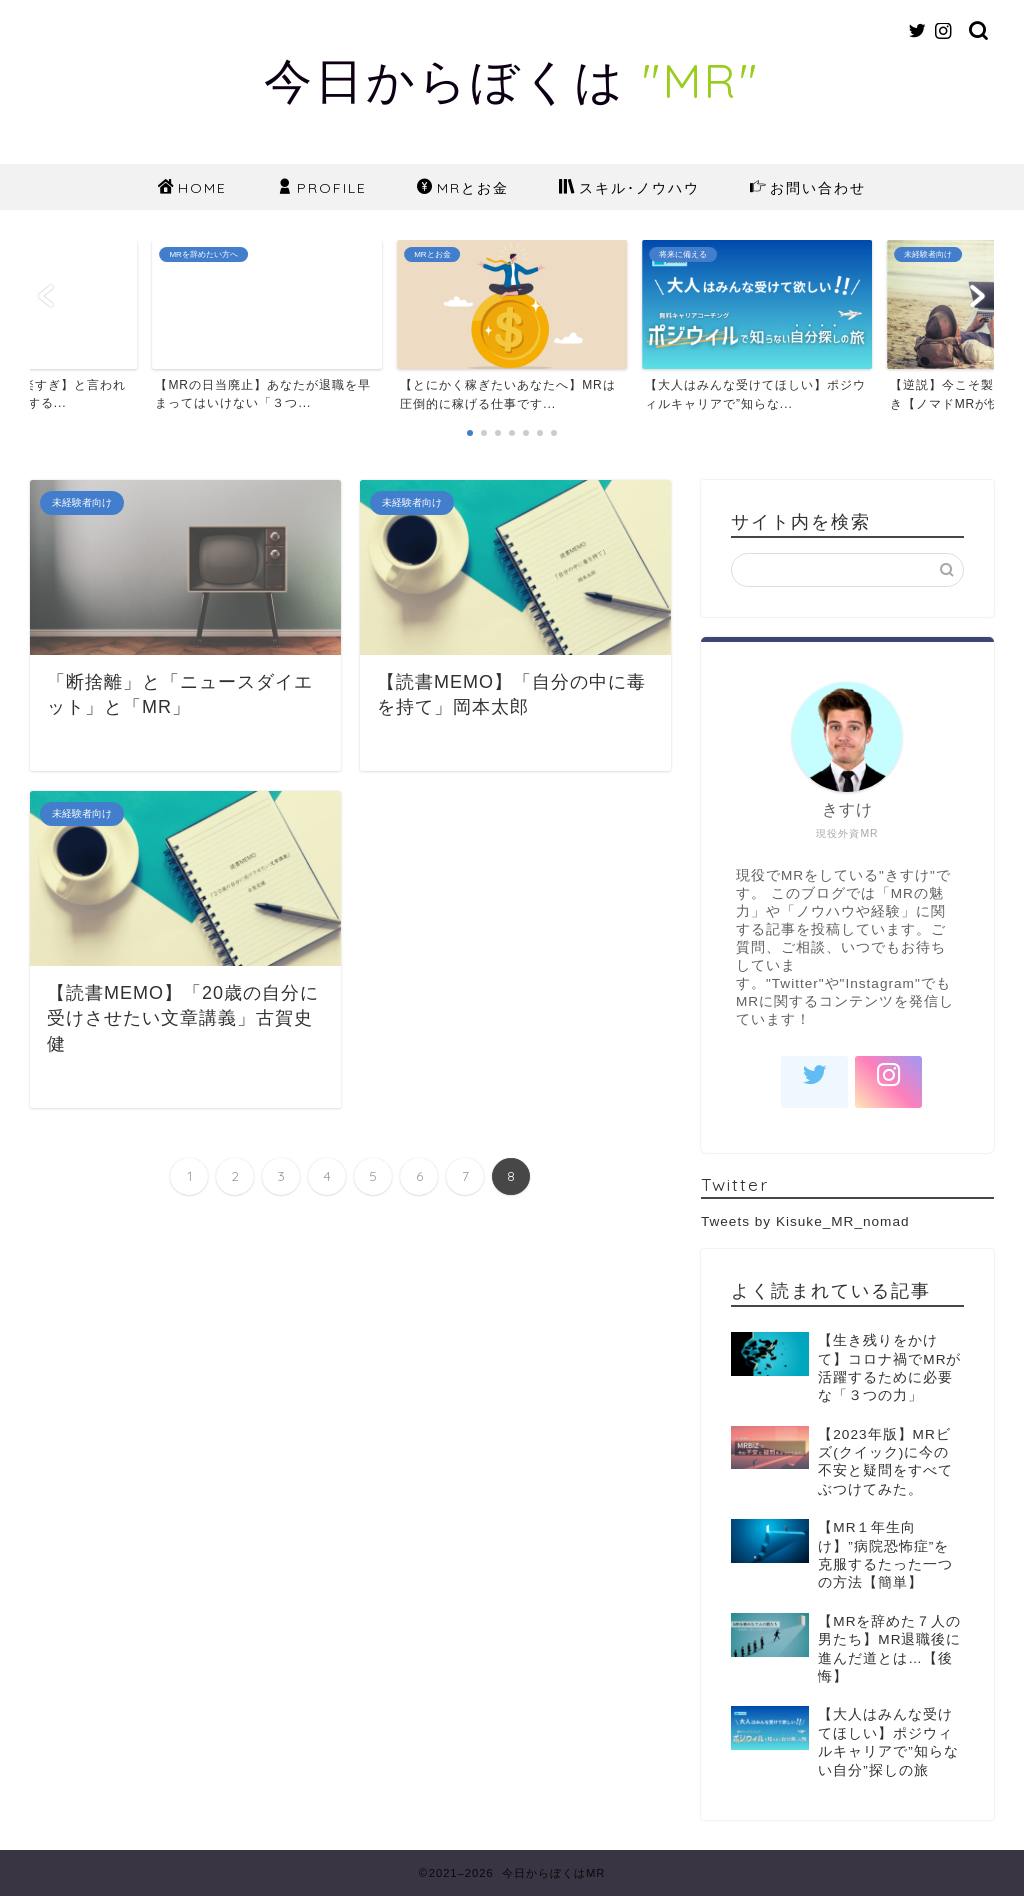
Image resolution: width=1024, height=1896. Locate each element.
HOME (192, 189)
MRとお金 (463, 189)
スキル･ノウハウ (629, 189)
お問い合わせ (808, 189)
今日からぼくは (512, 80)
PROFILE (322, 189)
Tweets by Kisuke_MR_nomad (805, 1221)
